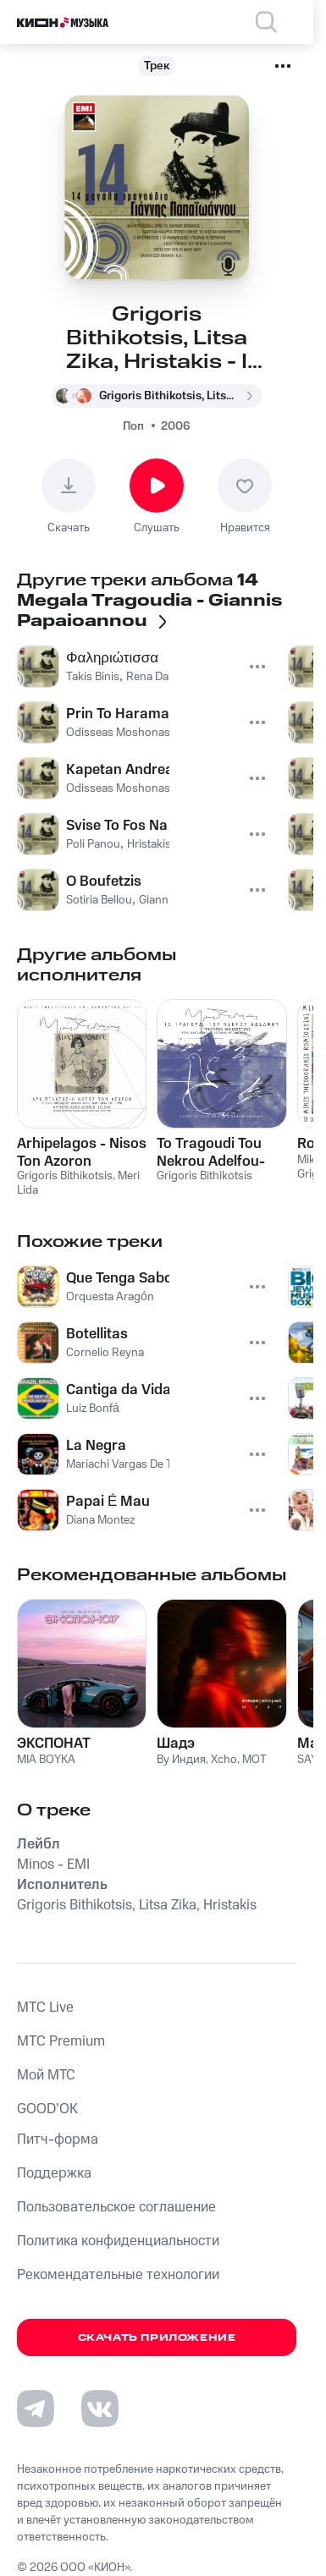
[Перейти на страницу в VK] (100, 2408)
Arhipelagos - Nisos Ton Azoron (81, 1152)
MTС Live (45, 2007)
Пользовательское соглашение (116, 2207)
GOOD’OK (47, 2109)
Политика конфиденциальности (118, 2241)
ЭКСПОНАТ (54, 1743)
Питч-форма (57, 2139)
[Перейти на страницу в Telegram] (35, 2408)
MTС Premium (61, 2041)
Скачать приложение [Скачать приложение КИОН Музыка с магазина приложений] (157, 2338)
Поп (133, 426)
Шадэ (176, 1743)
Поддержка (54, 2173)
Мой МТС (46, 2075)
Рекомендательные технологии (118, 2275)
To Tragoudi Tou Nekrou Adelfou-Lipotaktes (211, 1152)
